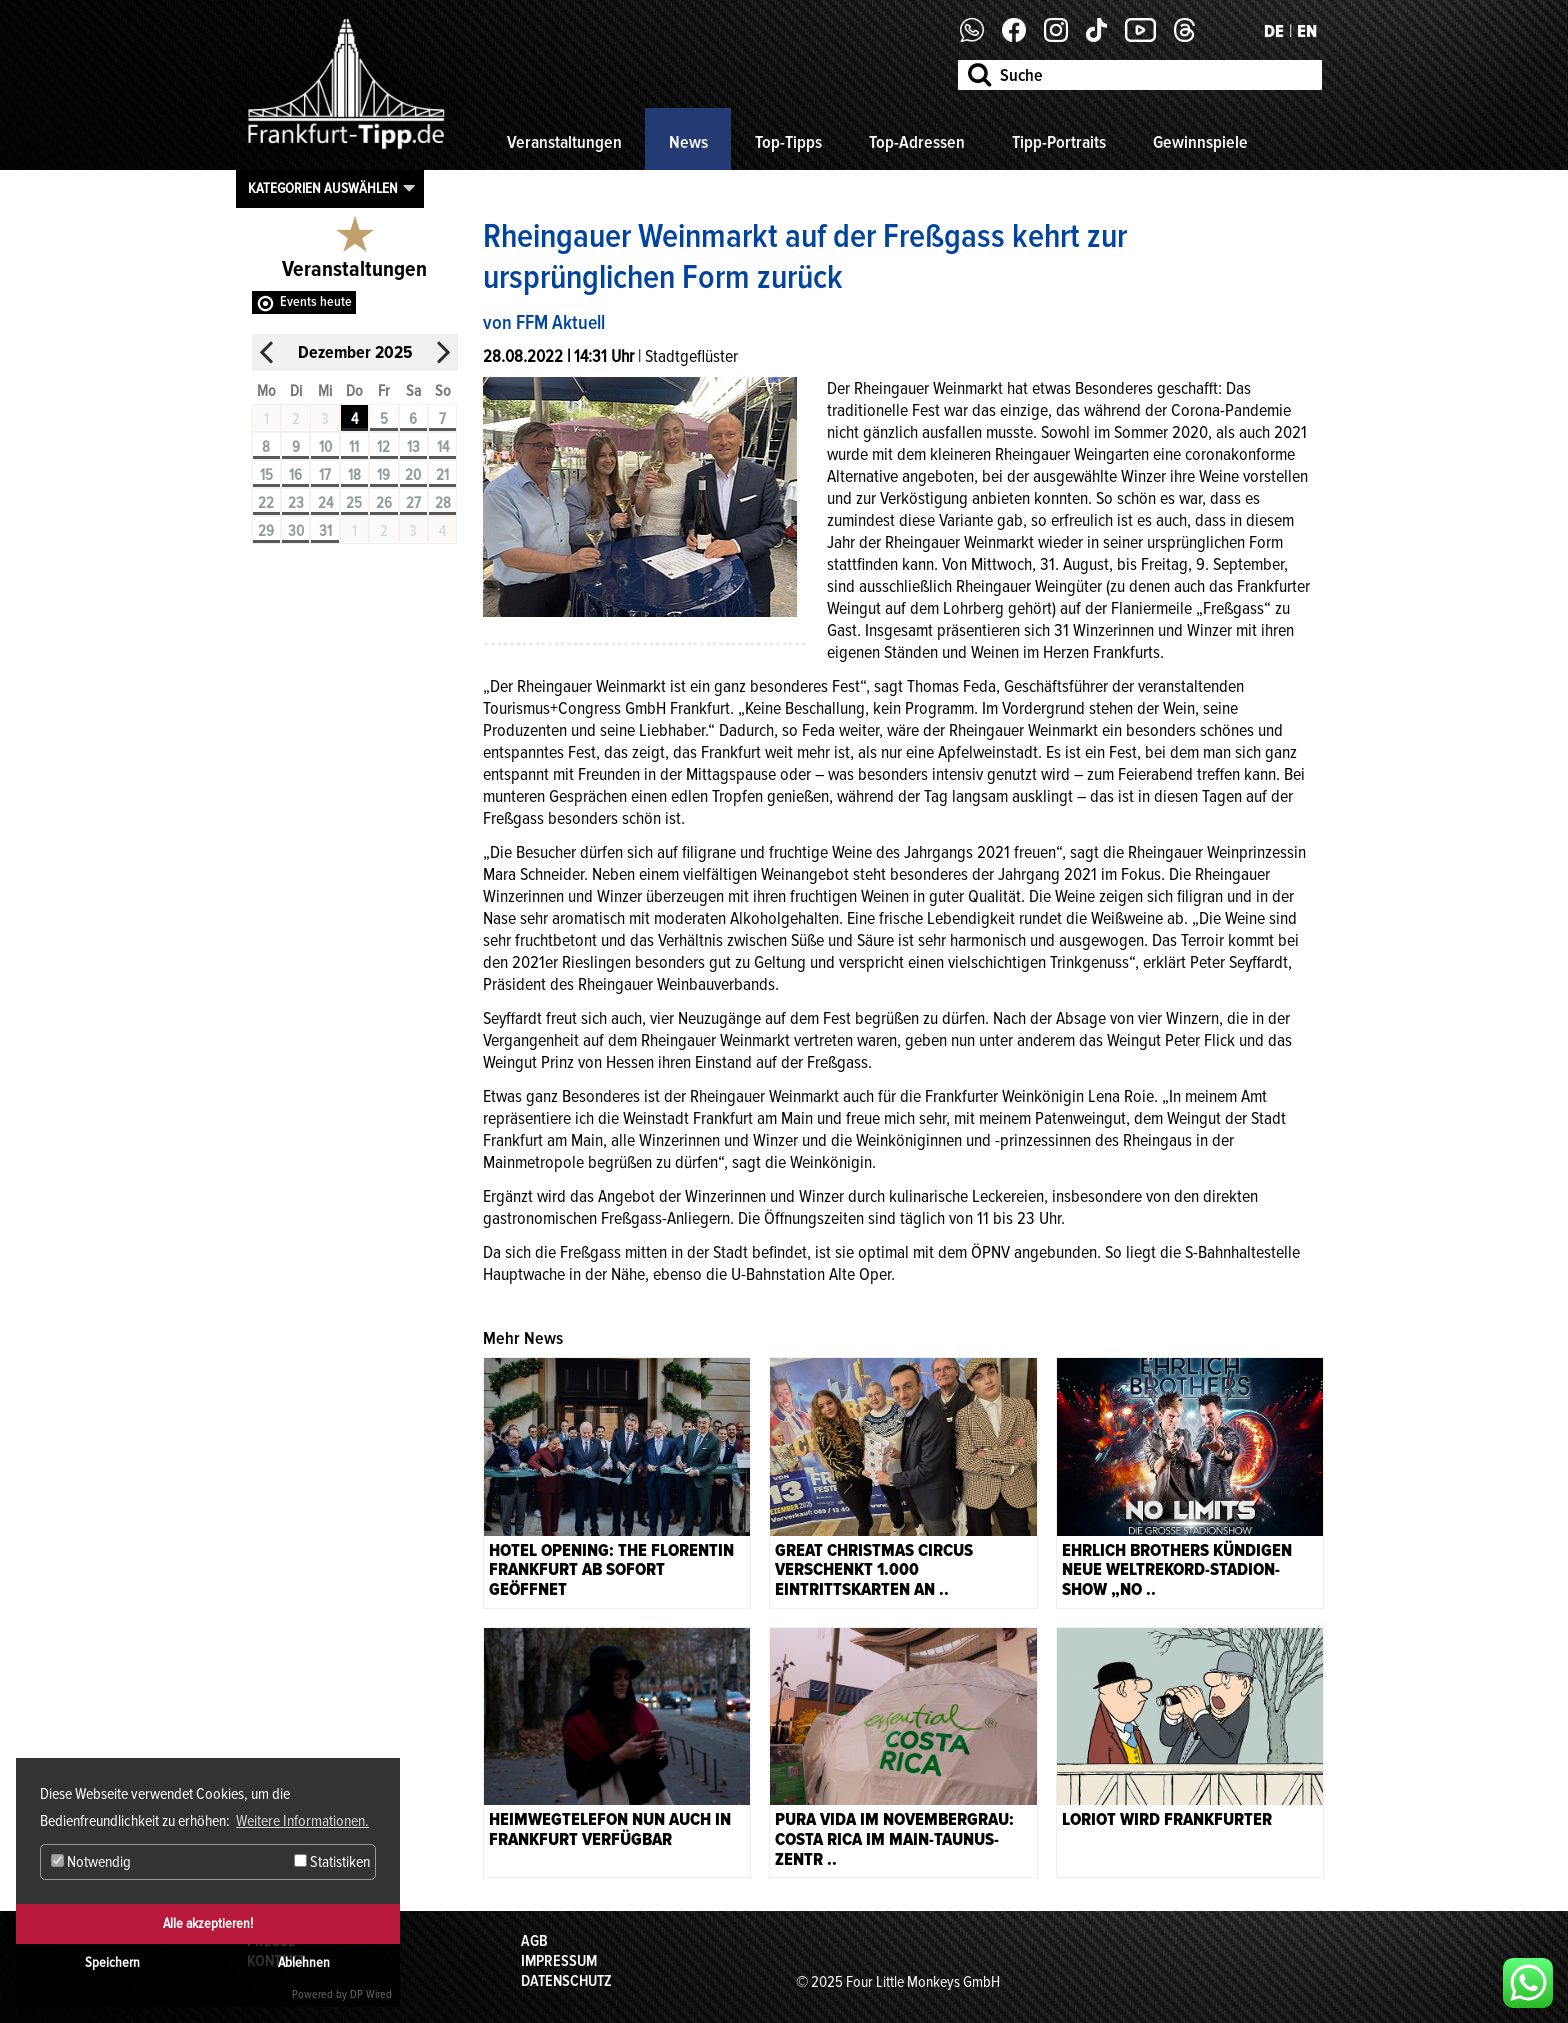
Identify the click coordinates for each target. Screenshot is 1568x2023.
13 (413, 447)
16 (295, 475)
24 (325, 503)
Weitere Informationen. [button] (302, 1821)
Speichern (112, 1962)
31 (325, 531)
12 (383, 447)
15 (266, 475)
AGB (534, 1941)
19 (383, 475)
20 (413, 475)
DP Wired (371, 1994)
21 (442, 475)
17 (325, 475)
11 (354, 447)
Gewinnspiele (1200, 142)
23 (296, 503)
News (688, 142)
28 (443, 503)
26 (384, 503)
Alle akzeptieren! (208, 1923)
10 (325, 447)
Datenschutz (566, 1981)
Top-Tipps (788, 142)
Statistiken (332, 1862)
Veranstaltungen (564, 142)
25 (354, 503)
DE (1274, 31)
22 (266, 503)
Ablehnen (304, 1962)
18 (354, 475)
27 (413, 503)
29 (266, 531)
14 (443, 447)
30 (296, 531)
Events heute (316, 301)
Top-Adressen (917, 142)
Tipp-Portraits (1059, 142)
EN (1307, 31)
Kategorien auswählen (323, 188)
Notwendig (91, 1862)
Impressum (559, 1961)
